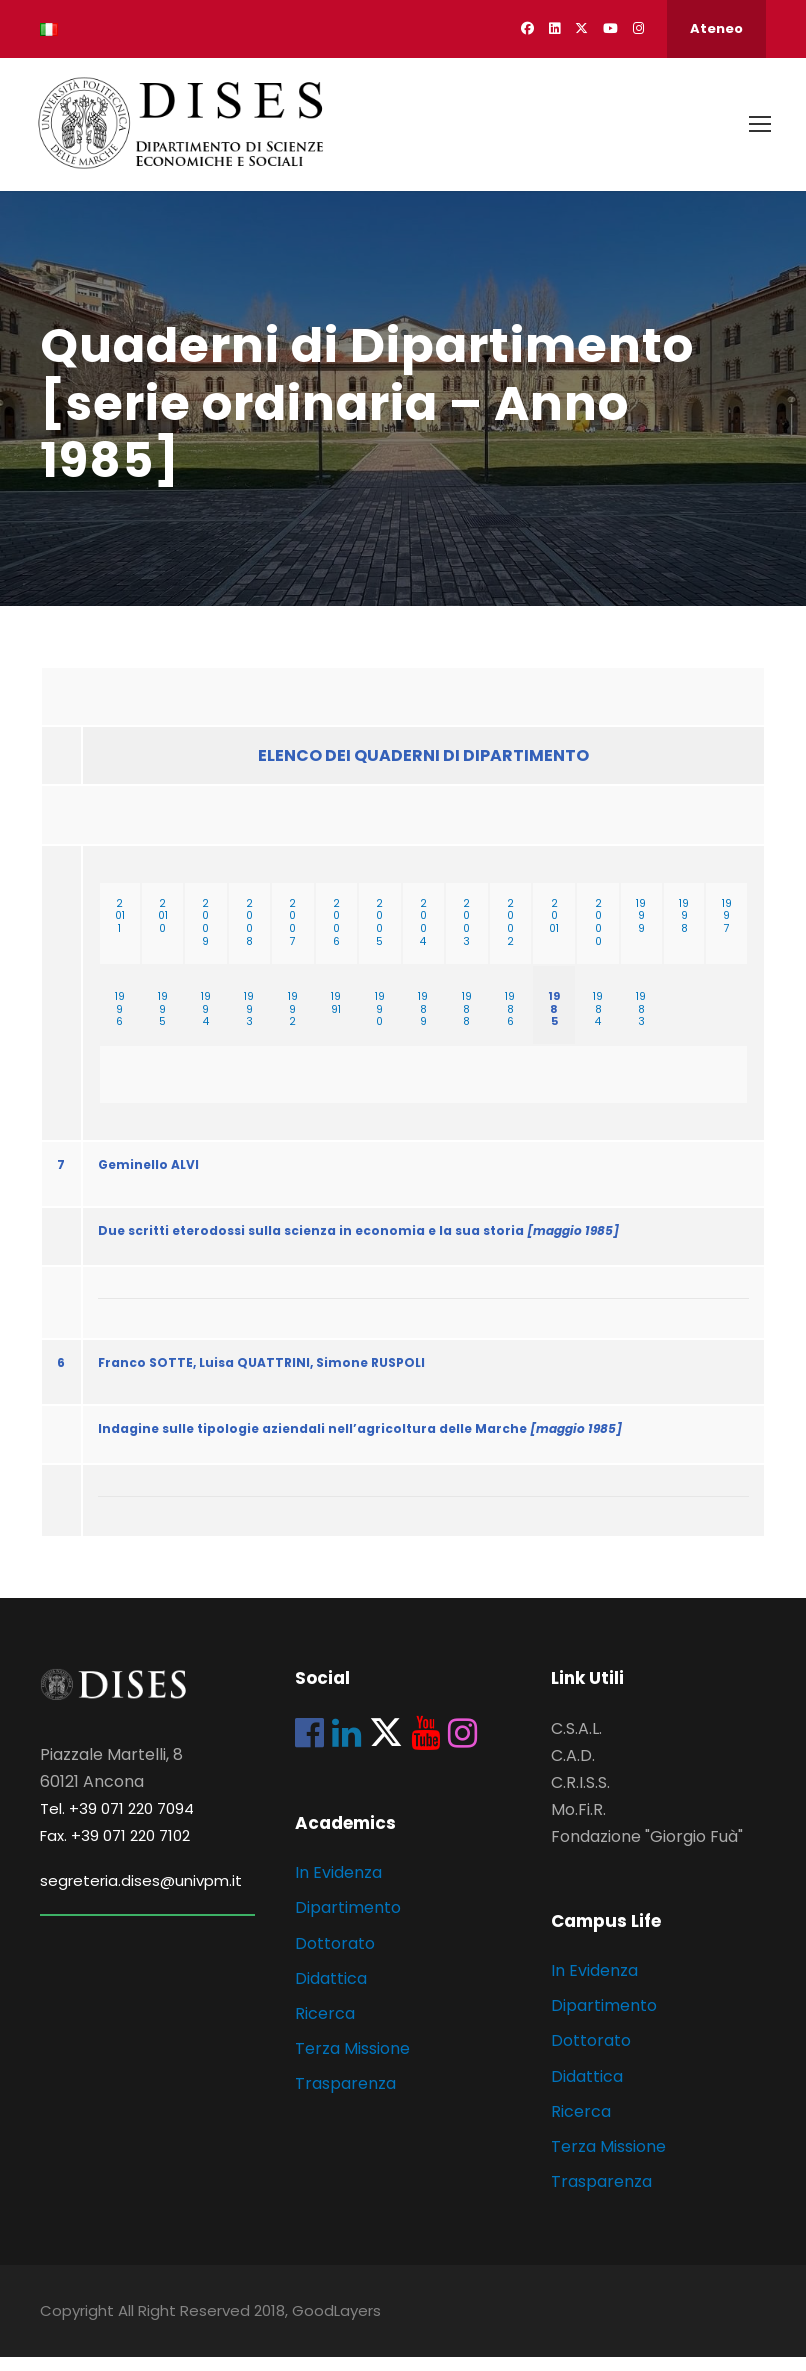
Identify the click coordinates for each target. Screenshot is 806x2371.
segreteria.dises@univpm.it (141, 1894)
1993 (249, 1023)
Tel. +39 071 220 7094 (117, 1822)
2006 (336, 936)
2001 (554, 930)
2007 (292, 936)
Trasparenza (345, 2098)
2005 (379, 936)
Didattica (331, 1992)
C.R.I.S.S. (580, 1796)
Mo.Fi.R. (578, 1823)
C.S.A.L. (576, 1742)
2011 (120, 930)
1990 (380, 1023)
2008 (249, 936)
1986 (510, 1023)
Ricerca (325, 2027)
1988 (467, 1023)
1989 (423, 1023)
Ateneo (716, 28)
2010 (163, 930)
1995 (163, 1023)
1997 (727, 930)
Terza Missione (352, 2062)
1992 (293, 1023)
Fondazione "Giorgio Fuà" (647, 1851)
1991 (336, 1017)
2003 (466, 936)
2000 (598, 936)
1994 (206, 1023)
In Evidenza (338, 1886)
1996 (120, 1023)
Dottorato (335, 1957)
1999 (641, 930)
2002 (510, 936)
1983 (641, 1023)
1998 (684, 930)
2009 (205, 936)
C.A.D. (573, 1769)
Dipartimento (348, 1922)
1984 (598, 1023)
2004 (423, 936)
